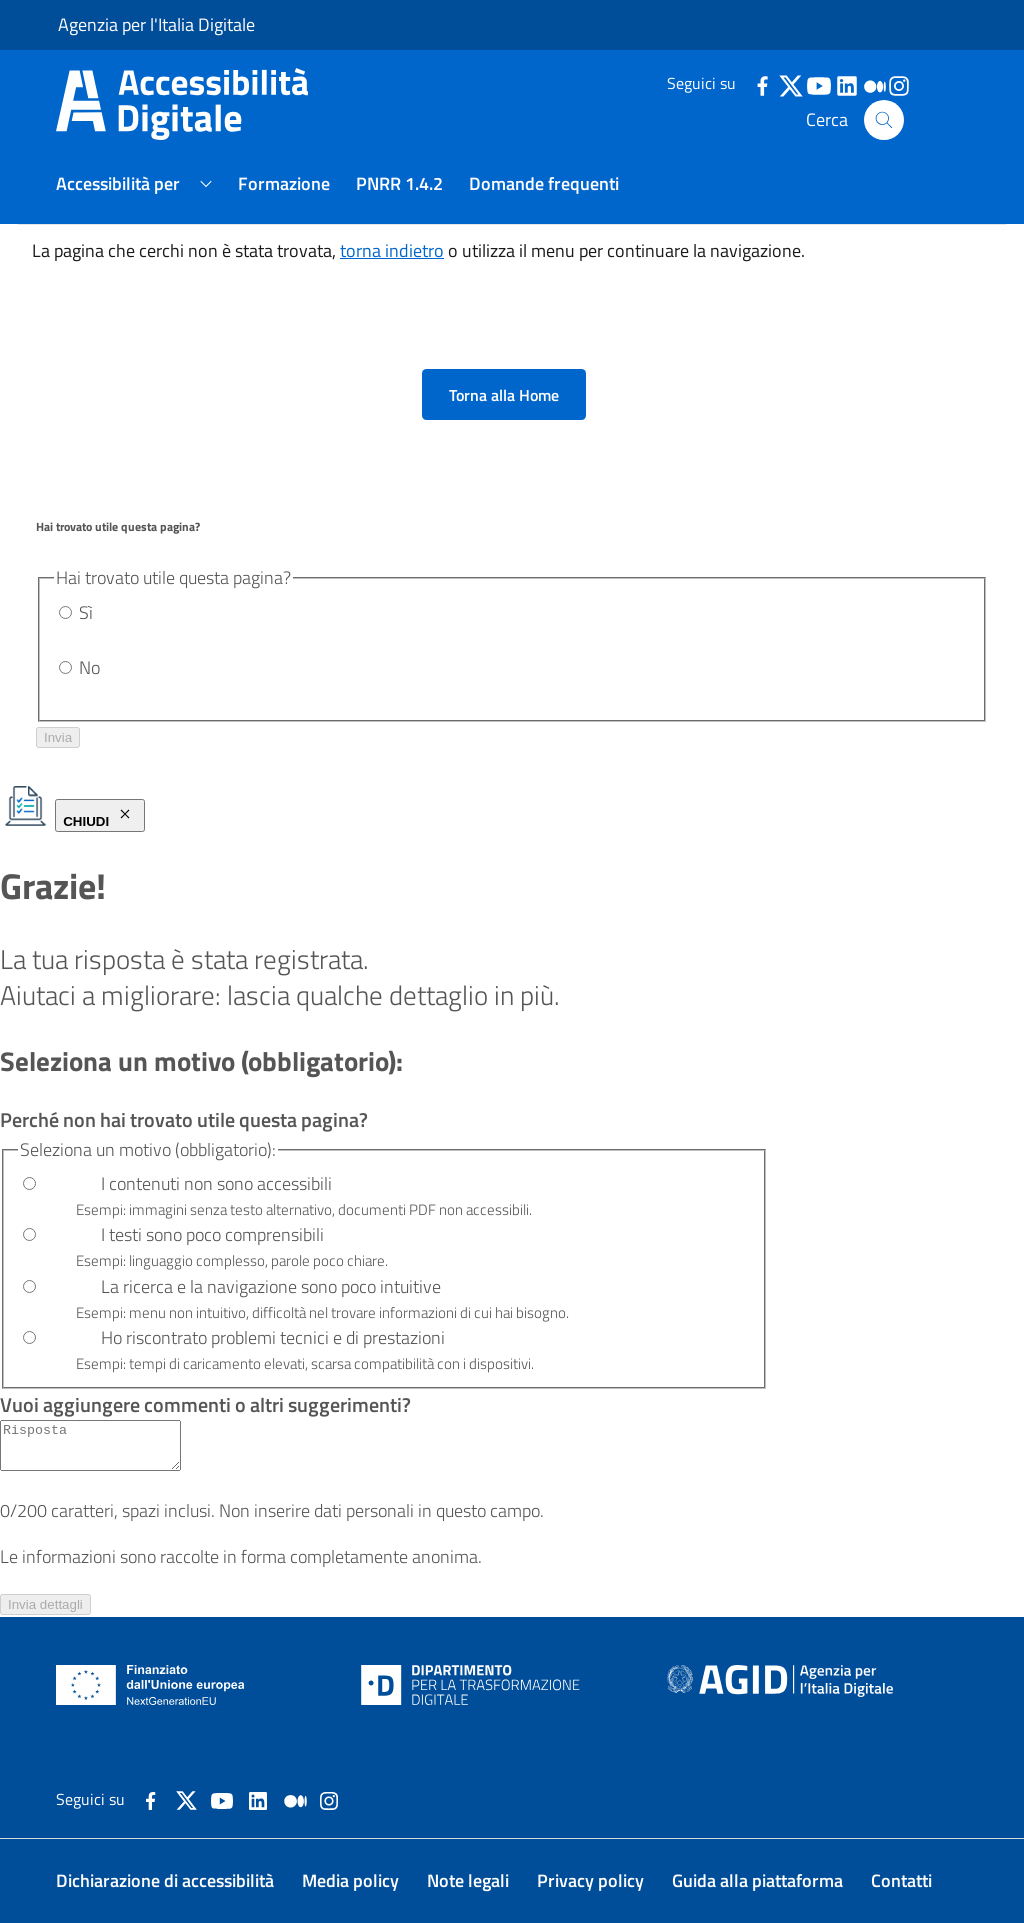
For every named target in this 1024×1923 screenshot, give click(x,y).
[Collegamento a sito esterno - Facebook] (151, 1798)
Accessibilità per (118, 183)
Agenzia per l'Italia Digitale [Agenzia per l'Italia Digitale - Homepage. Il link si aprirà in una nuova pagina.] (156, 24)
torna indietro (392, 250)
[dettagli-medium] (874, 84)
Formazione (284, 183)
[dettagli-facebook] (762, 84)
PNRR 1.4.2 (399, 183)
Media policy (350, 1880)
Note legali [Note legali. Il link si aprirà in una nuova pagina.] (468, 1880)
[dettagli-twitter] (790, 84)
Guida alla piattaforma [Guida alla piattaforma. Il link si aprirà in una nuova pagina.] (757, 1880)
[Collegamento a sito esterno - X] (186, 1798)
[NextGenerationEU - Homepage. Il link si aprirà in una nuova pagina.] (150, 1685)
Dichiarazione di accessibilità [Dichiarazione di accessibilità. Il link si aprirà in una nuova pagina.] (165, 1880)
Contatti (901, 1880)
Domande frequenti (544, 183)
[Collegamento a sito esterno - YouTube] (222, 1798)
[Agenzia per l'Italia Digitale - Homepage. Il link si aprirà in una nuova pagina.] (780, 1685)
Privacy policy (590, 1880)
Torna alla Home (504, 395)
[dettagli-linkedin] (846, 84)
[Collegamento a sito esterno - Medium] (295, 1798)
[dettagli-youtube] (818, 84)
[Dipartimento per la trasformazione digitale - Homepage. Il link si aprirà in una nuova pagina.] (470, 1685)
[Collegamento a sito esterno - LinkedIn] (258, 1798)
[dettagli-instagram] (898, 84)
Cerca (855, 120)
